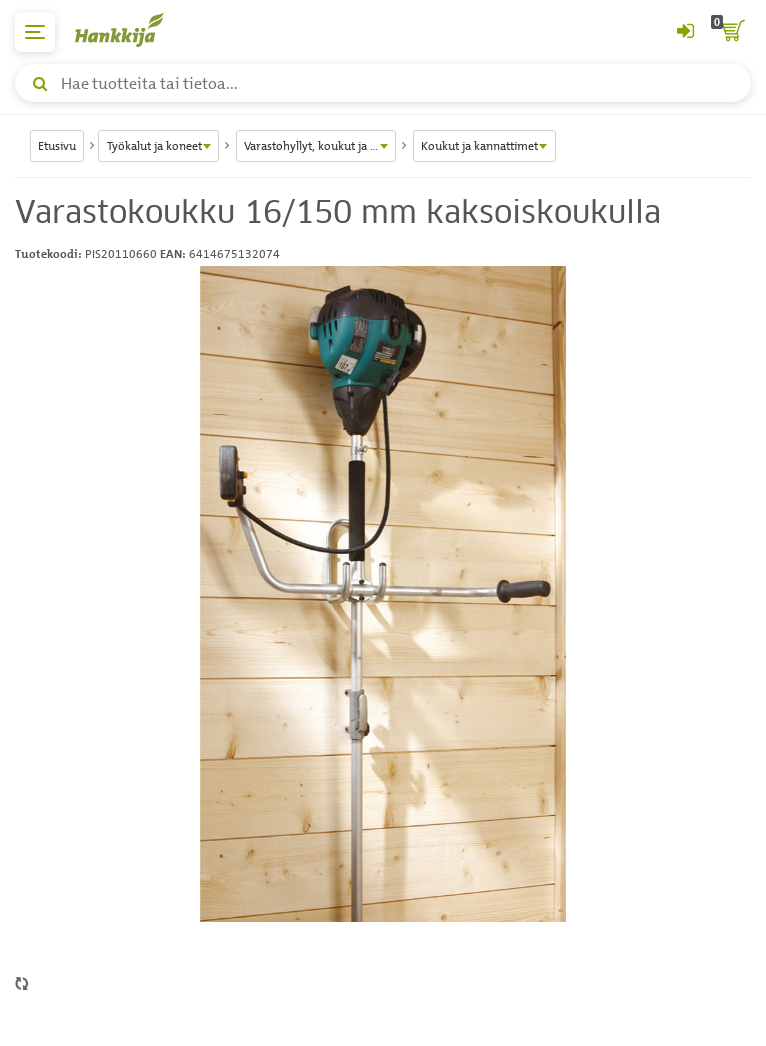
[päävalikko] (35, 32)
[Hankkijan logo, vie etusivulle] (130, 29)
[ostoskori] (731, 32)
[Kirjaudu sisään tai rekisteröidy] (685, 32)
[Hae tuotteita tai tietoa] (383, 83)
